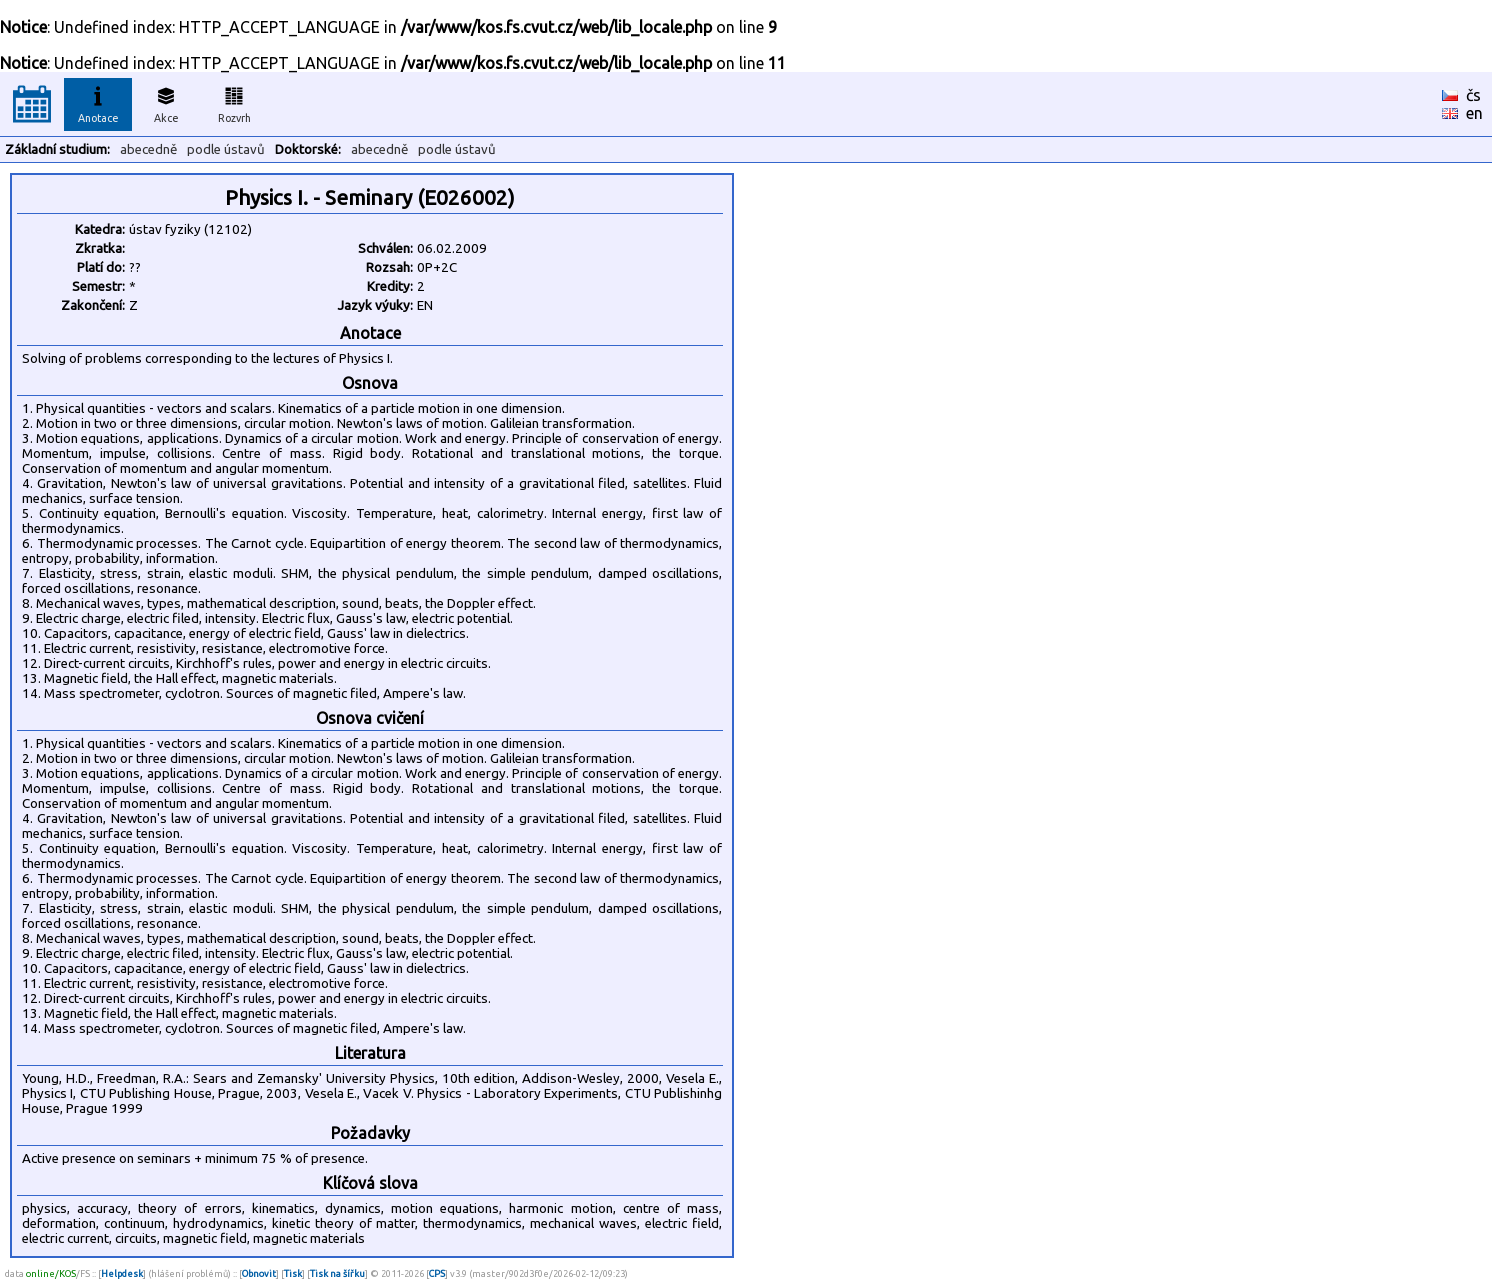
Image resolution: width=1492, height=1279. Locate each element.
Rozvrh (234, 102)
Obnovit (259, 1273)
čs (1473, 95)
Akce (166, 102)
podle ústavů (226, 149)
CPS (437, 1273)
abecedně (148, 149)
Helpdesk (122, 1273)
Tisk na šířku (337, 1273)
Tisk (293, 1273)
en (1474, 113)
